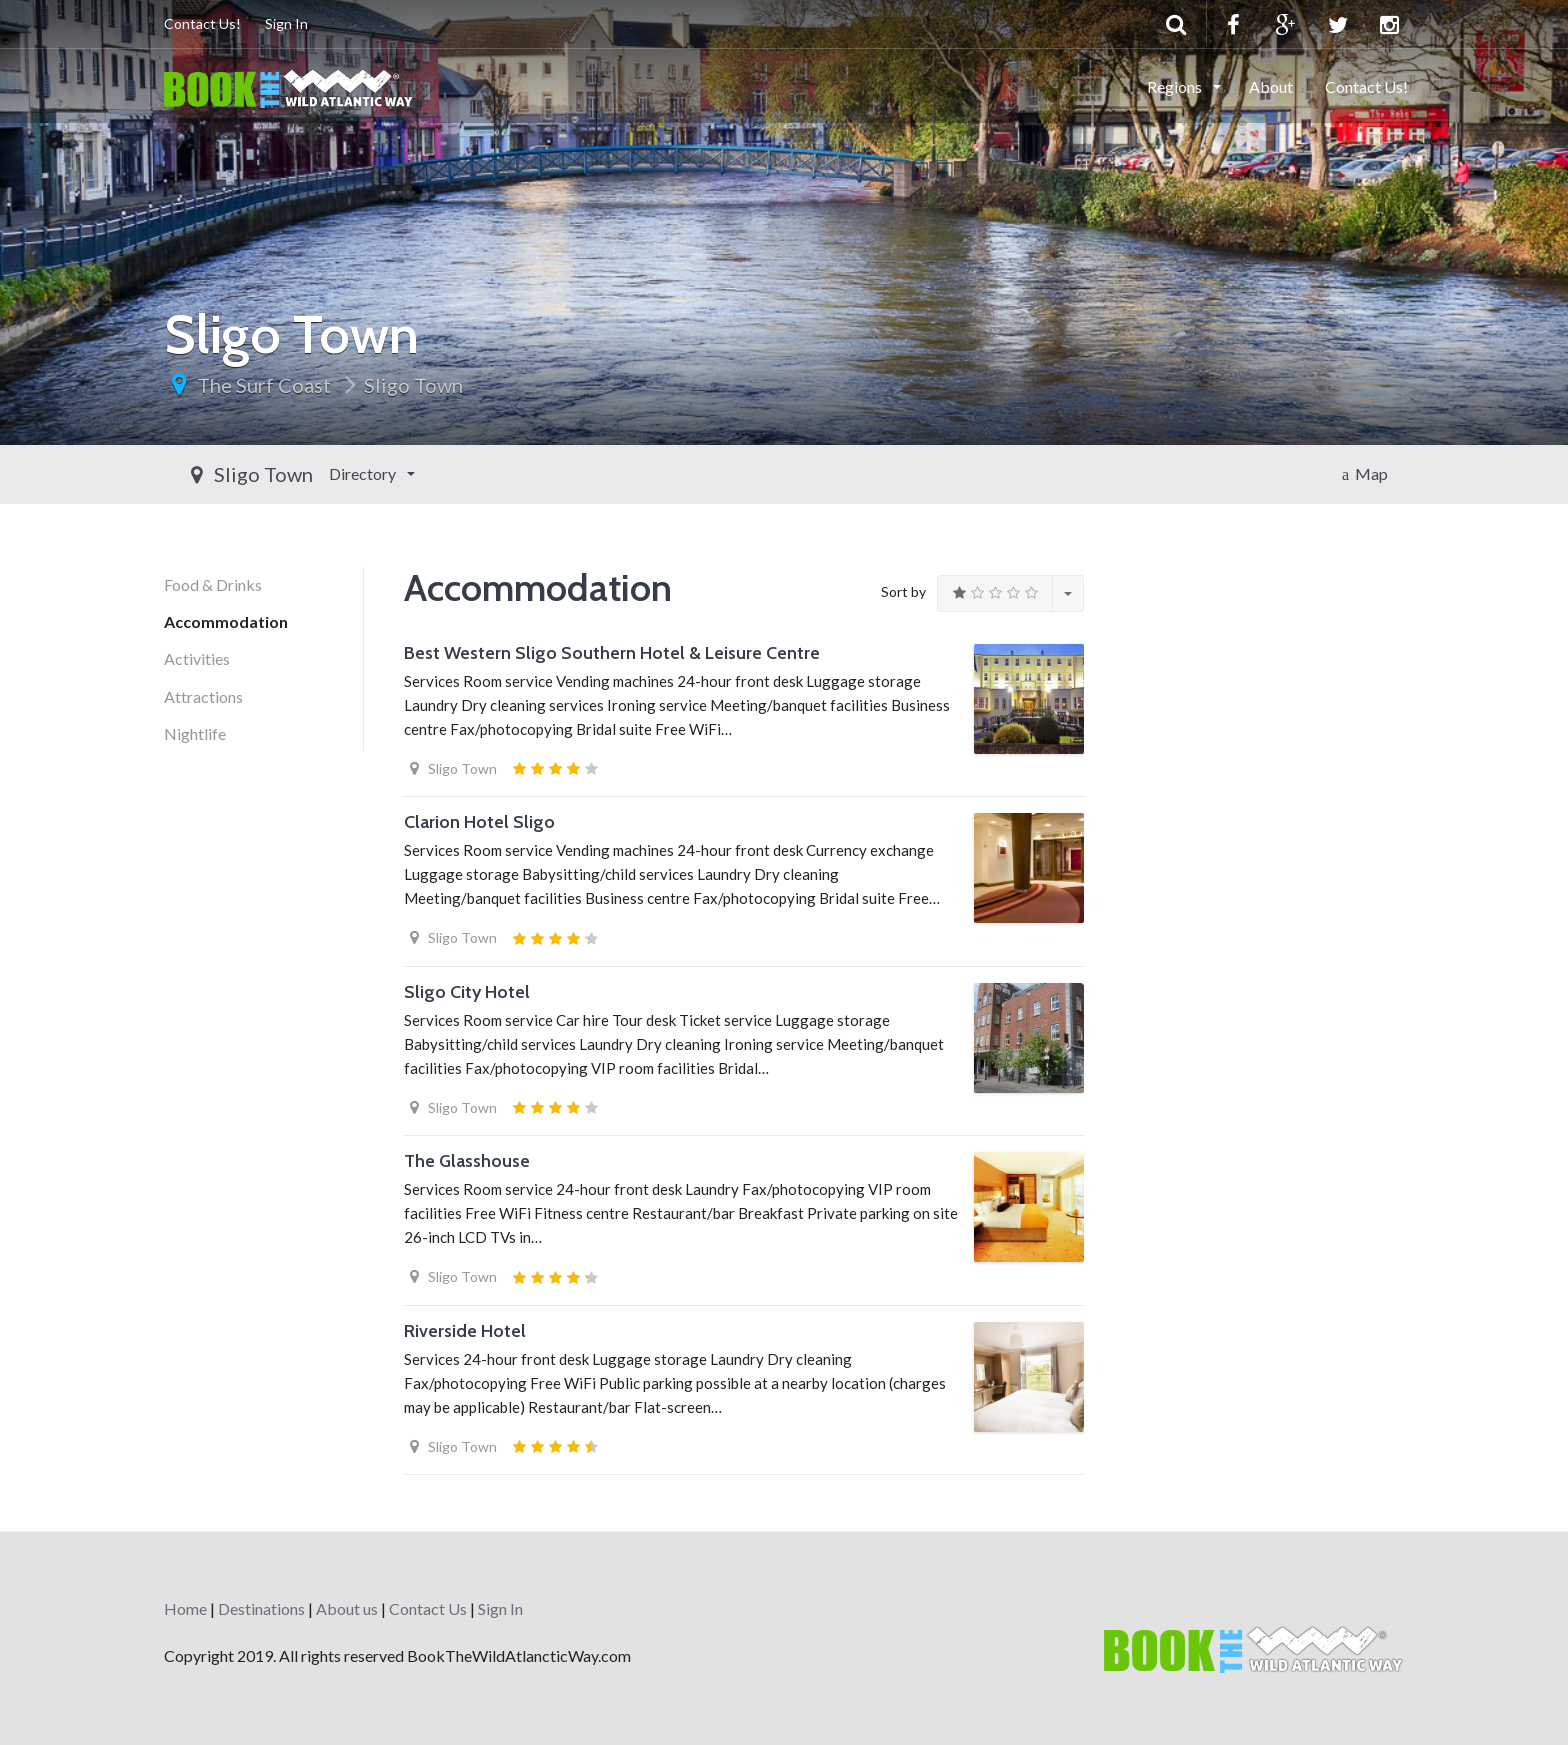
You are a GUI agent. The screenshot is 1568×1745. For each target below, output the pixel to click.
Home (185, 1608)
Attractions (203, 696)
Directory (215, 473)
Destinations (261, 1608)
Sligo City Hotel (467, 992)
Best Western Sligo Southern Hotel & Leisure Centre (612, 653)
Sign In (286, 23)
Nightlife (195, 733)
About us (347, 1608)
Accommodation (226, 621)
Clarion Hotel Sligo (479, 822)
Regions (1176, 86)
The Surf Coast (264, 385)
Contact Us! (202, 23)
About (1271, 86)
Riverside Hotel (465, 1331)
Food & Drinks (213, 584)
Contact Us (428, 1608)
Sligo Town (413, 385)
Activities (197, 658)
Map (1365, 473)
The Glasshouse (467, 1161)
